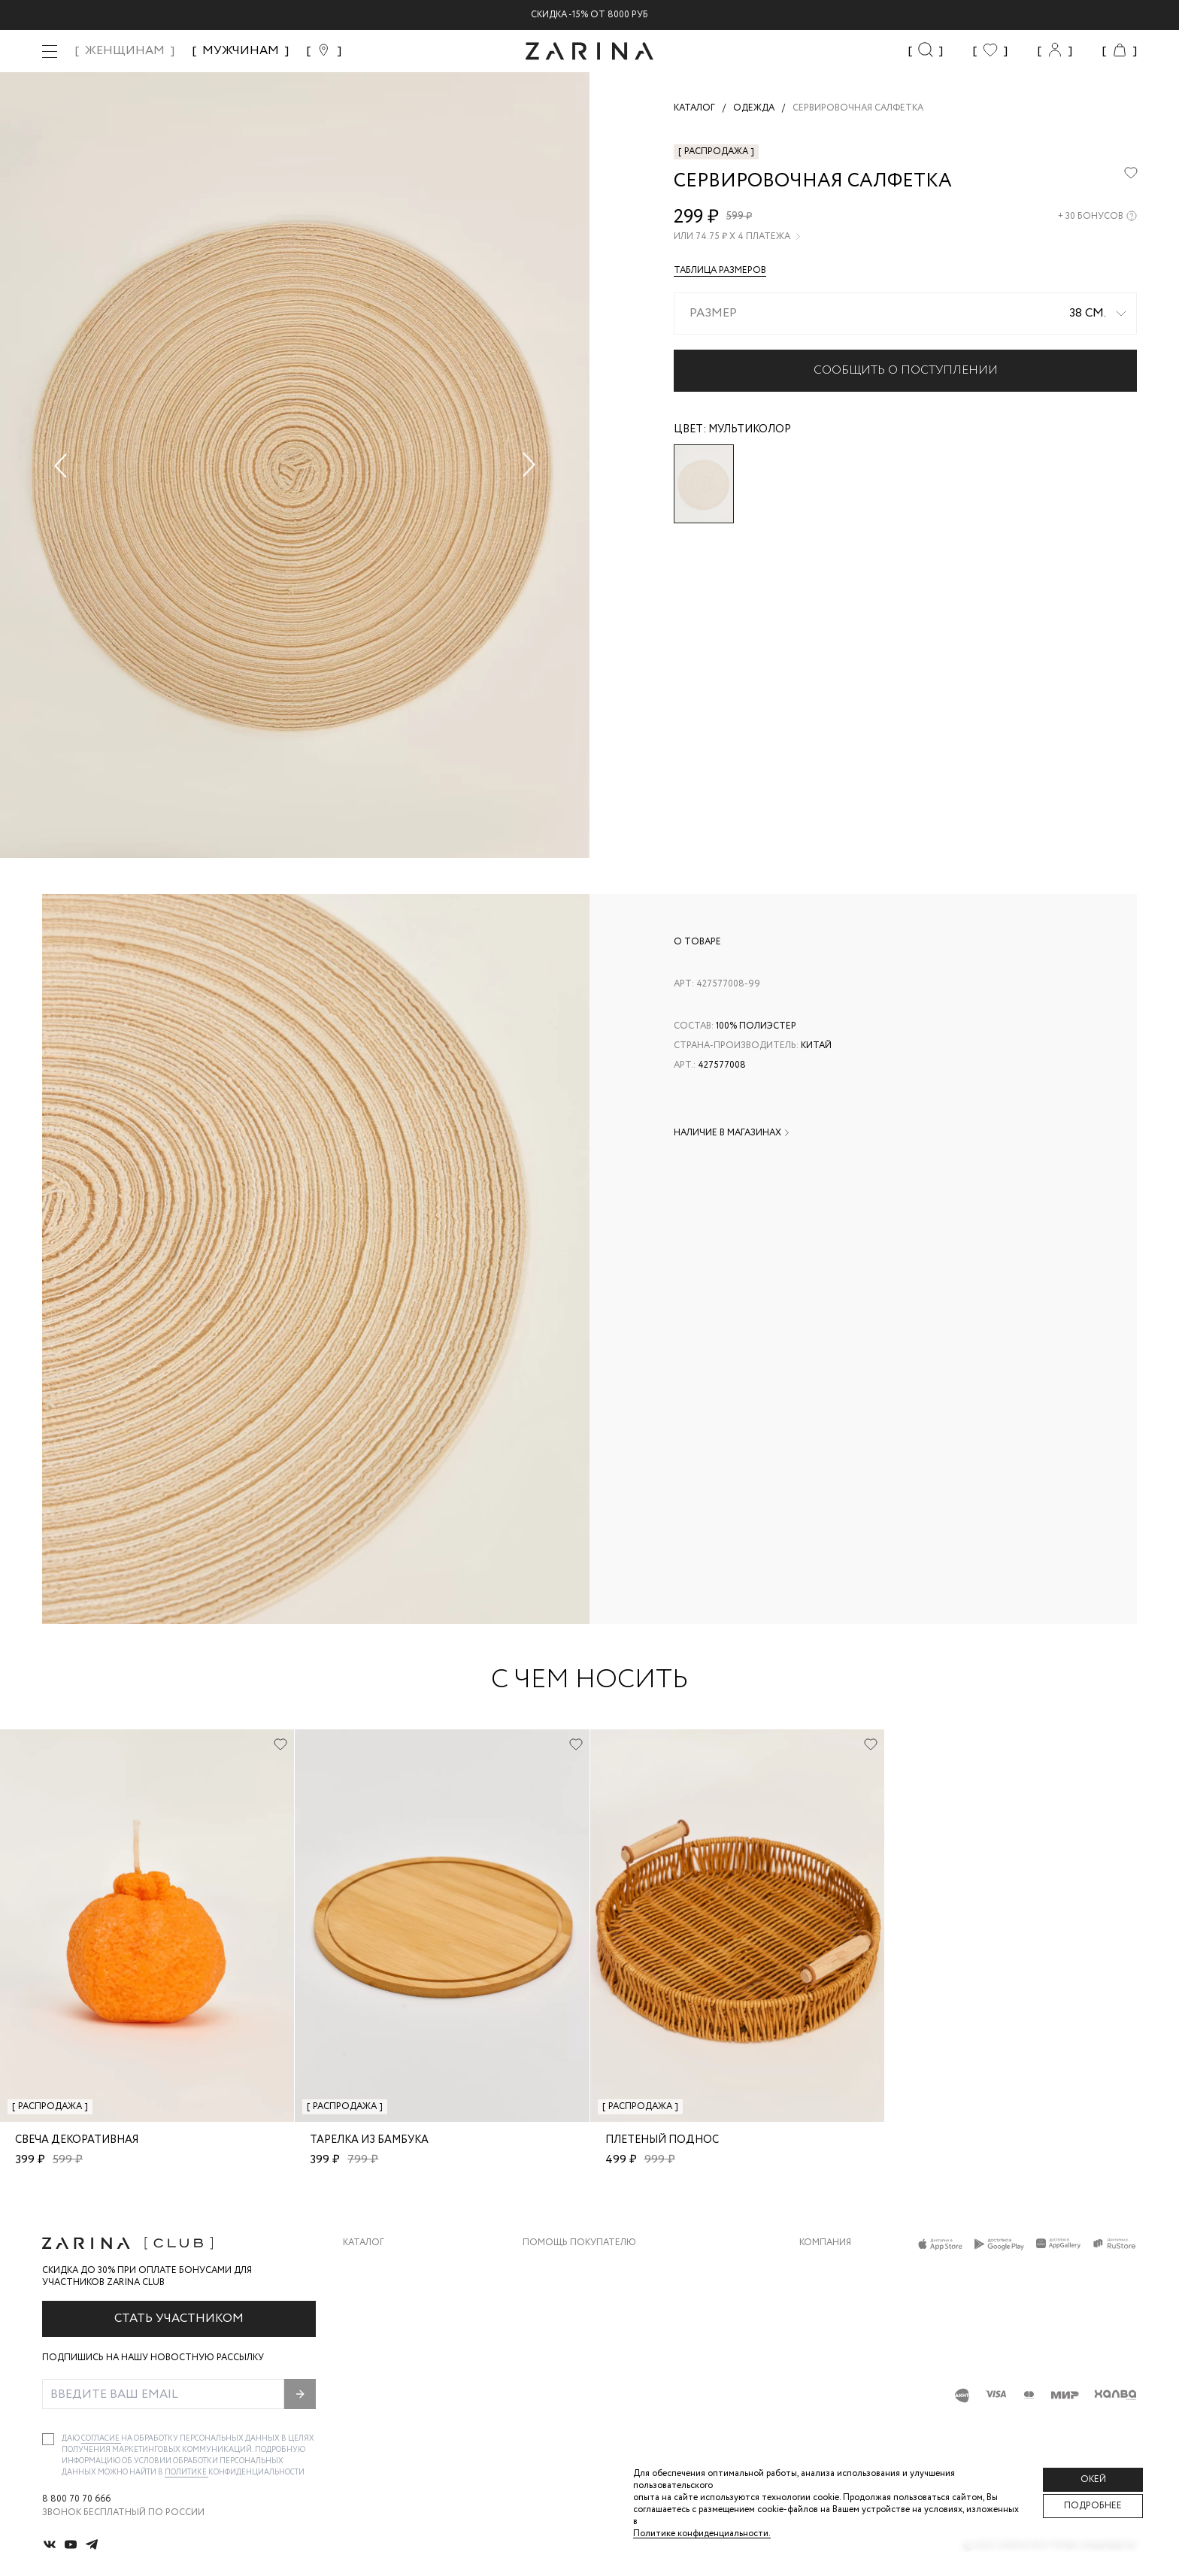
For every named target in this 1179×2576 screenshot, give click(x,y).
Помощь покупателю (579, 2243)
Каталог (363, 2243)
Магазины (824, 2386)
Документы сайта (569, 2416)
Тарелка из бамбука (369, 2139)
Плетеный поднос (662, 2139)
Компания (825, 2243)
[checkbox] (48, 2439)
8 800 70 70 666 (76, 2499)
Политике (186, 2472)
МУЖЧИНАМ (240, 50)
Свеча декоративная (76, 2139)
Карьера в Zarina (839, 2296)
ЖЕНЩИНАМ (125, 50)
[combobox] (905, 313)
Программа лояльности (585, 2356)
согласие (101, 2438)
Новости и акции (844, 2356)
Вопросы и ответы (572, 2326)
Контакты (824, 2326)
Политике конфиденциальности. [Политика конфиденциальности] (702, 2533)
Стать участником (179, 2318)
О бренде (821, 2265)
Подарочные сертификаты (592, 2386)
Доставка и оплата (572, 2265)
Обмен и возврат (565, 2296)
